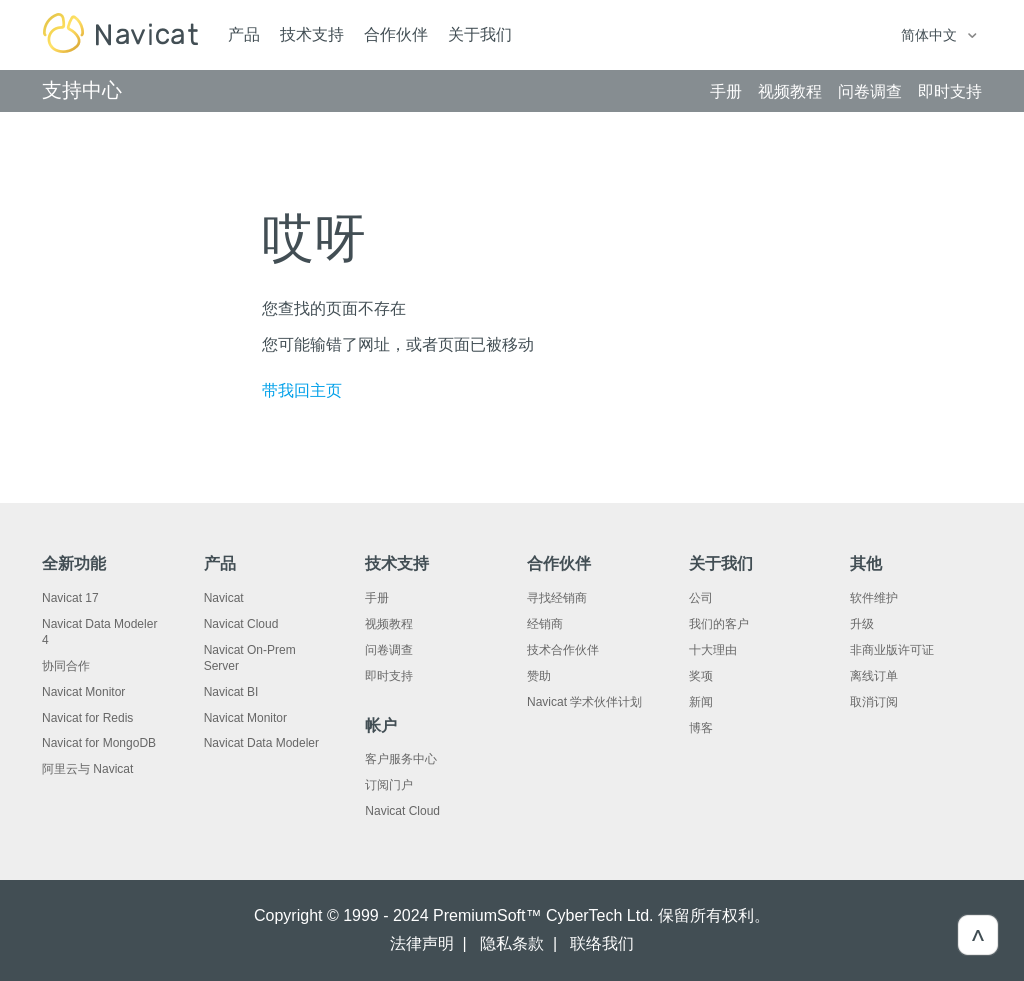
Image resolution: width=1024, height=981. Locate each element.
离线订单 (874, 676)
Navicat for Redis (87, 718)
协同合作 (66, 666)
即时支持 (389, 676)
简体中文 (931, 35)
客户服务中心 (401, 759)
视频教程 (389, 624)
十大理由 (713, 650)
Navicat (224, 598)
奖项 (701, 676)
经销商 (545, 624)
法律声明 (422, 943)
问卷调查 (389, 650)
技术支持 (312, 34)
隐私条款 (512, 943)
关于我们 (480, 34)
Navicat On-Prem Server (250, 658)
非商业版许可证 (892, 650)
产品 (244, 34)
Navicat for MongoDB (99, 743)
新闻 (701, 702)
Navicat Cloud (241, 624)
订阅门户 (389, 785)
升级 (862, 624)
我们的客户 (719, 624)
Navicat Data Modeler (261, 743)
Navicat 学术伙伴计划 (584, 702)
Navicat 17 (70, 598)
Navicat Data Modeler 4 (99, 632)
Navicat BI (231, 692)
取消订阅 (874, 702)
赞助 (539, 676)
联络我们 (602, 943)
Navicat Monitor (83, 692)
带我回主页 (302, 390)
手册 (377, 598)
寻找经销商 (557, 598)
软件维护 (874, 598)
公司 (701, 598)
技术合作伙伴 (563, 650)
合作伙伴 (396, 34)
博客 (701, 728)
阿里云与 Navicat (87, 769)
